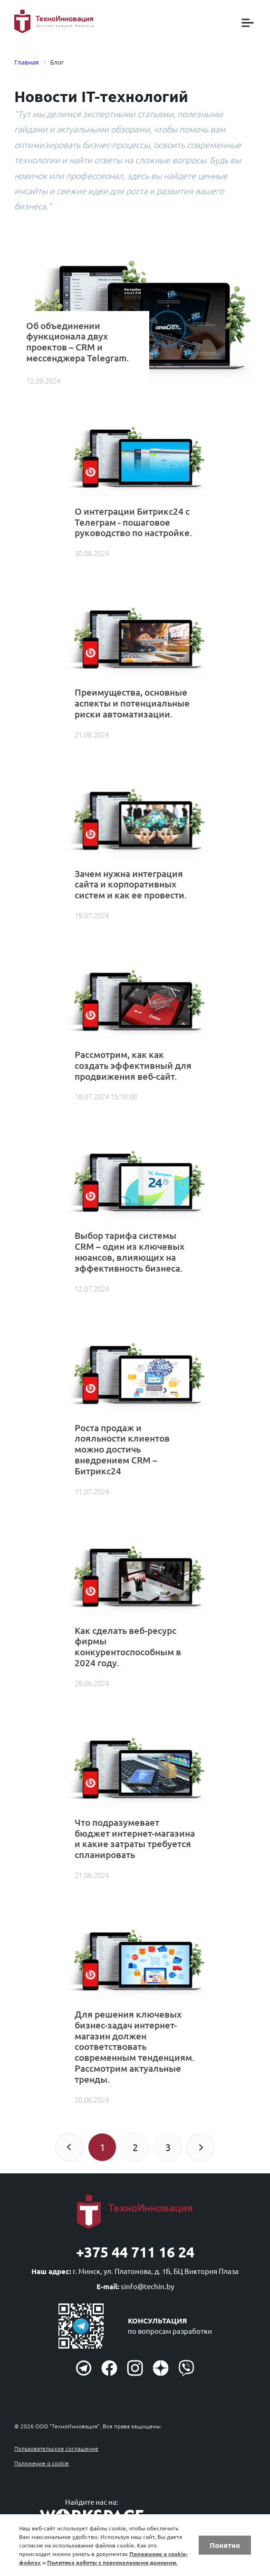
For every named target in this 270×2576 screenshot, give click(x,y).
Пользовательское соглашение (56, 2448)
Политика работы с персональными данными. (112, 2562)
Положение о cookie (41, 2463)
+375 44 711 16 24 (135, 2252)
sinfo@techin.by (147, 2286)
